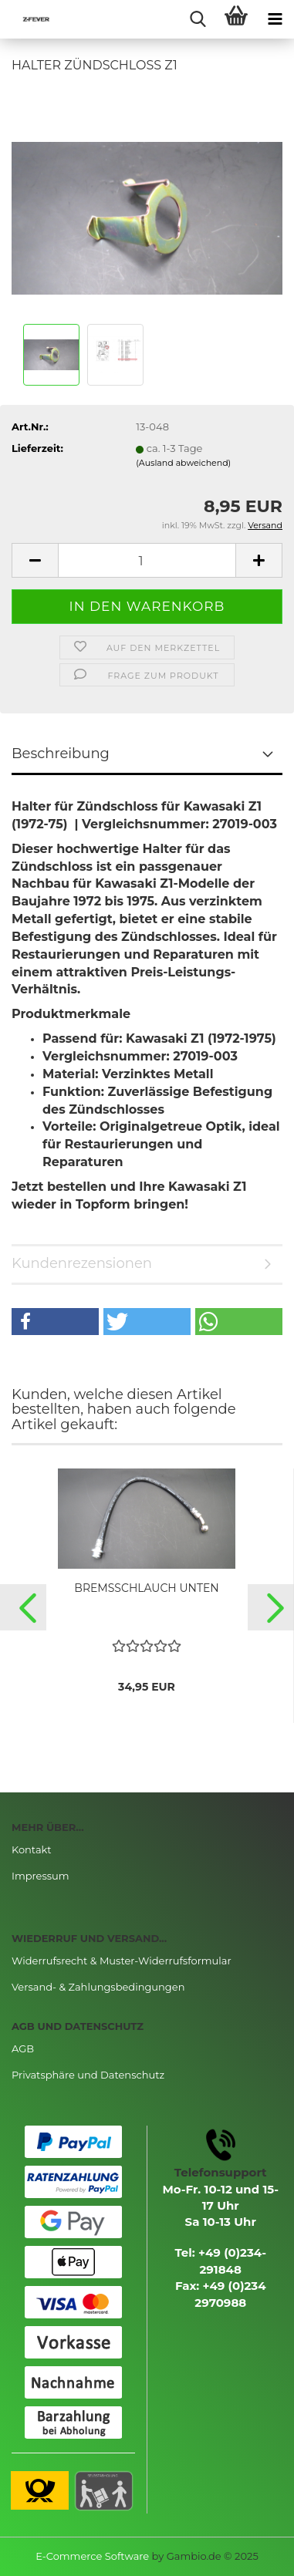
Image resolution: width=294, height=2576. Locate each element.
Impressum (40, 1876)
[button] (55, 1321)
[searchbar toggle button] (197, 19)
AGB (23, 2048)
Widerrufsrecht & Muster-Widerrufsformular (121, 1960)
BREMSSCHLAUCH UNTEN (146, 1588)
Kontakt (32, 1849)
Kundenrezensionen (82, 1263)
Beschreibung (61, 753)
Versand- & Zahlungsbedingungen (98, 1987)
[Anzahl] (147, 560)
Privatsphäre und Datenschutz (88, 2075)
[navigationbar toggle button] (274, 19)
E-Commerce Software (92, 2556)
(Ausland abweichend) (183, 462)
